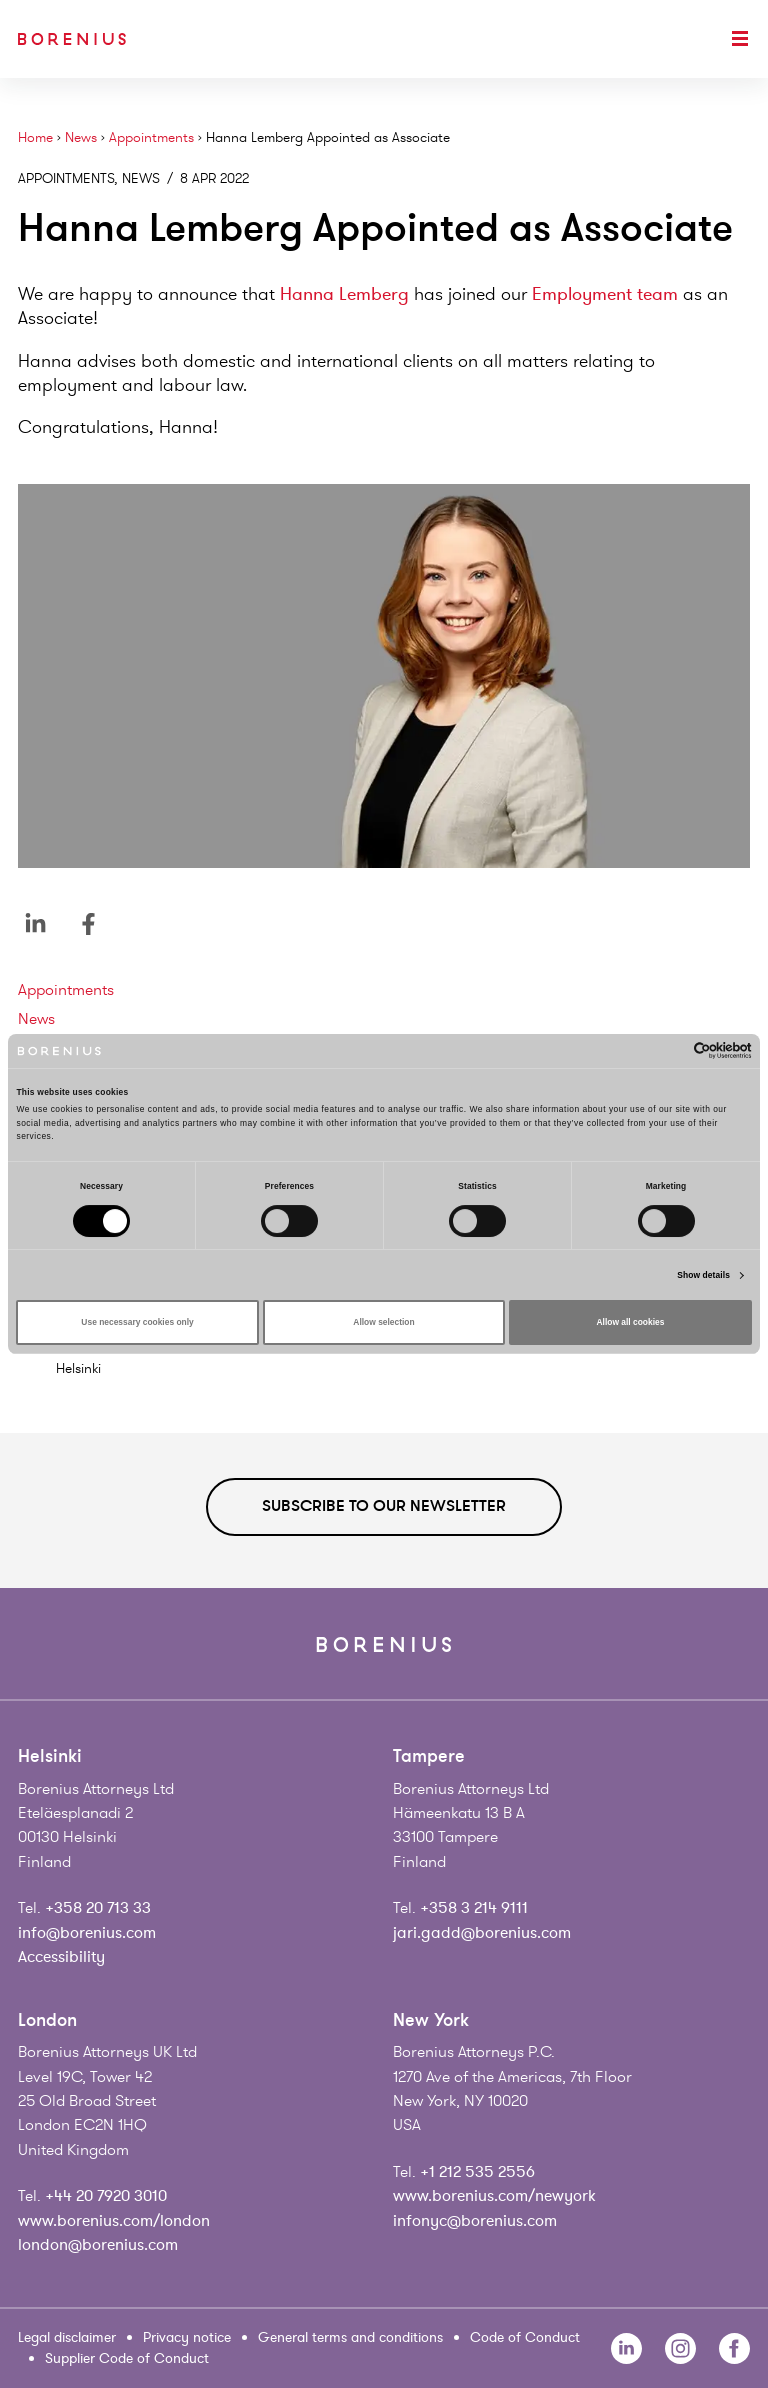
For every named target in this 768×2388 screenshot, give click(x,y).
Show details (703, 1275)
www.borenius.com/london (114, 2221)
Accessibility (61, 1957)
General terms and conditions (350, 2337)
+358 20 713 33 (98, 1908)
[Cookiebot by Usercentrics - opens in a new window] (664, 1050)
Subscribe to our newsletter (384, 1506)
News (81, 137)
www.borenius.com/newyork (494, 2196)
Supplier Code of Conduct (127, 2358)
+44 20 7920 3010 (106, 2196)
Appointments (151, 137)
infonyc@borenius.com (475, 2221)
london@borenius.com (98, 2245)
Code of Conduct (525, 2337)
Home (35, 137)
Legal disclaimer (67, 2337)
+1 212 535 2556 (477, 2172)
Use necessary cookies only (137, 1322)
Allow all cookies (631, 1322)
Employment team (605, 294)
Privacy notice (187, 2337)
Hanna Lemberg (344, 294)
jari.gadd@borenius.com (482, 1933)
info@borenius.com (87, 1933)
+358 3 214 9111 (474, 1908)
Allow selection (383, 1322)
